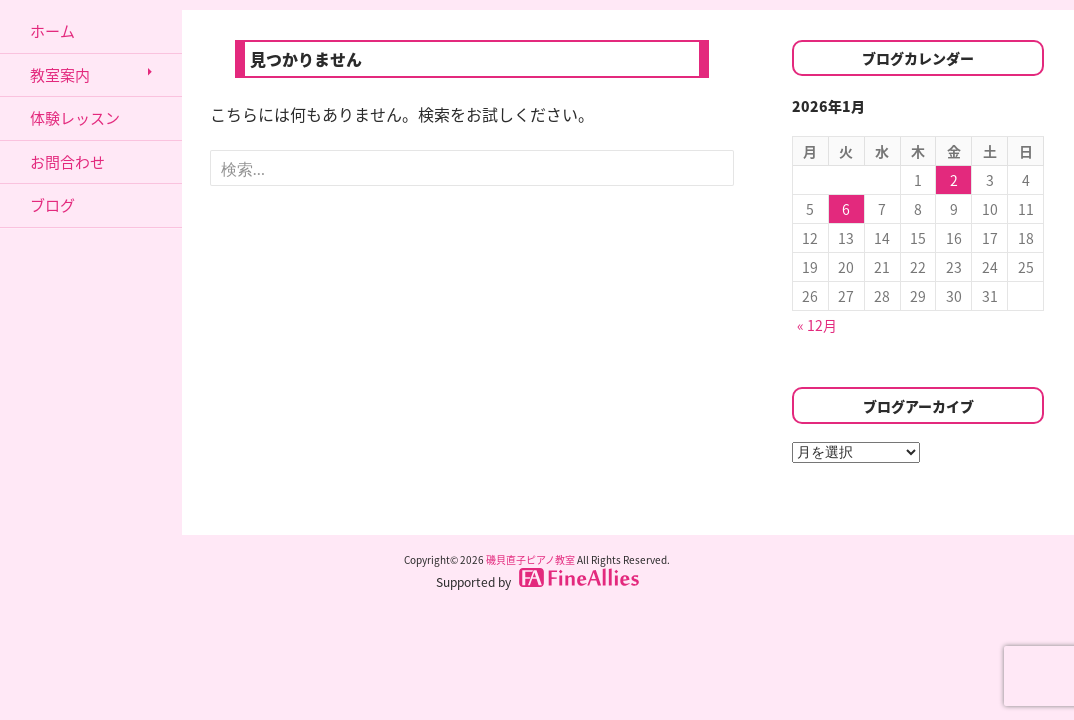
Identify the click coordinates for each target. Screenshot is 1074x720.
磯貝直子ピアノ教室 (530, 559)
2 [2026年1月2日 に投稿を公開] (954, 180)
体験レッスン (75, 118)
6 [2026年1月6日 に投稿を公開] (846, 209)
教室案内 (60, 75)
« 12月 (817, 325)
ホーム (52, 31)
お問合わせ (67, 162)
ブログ (52, 205)
